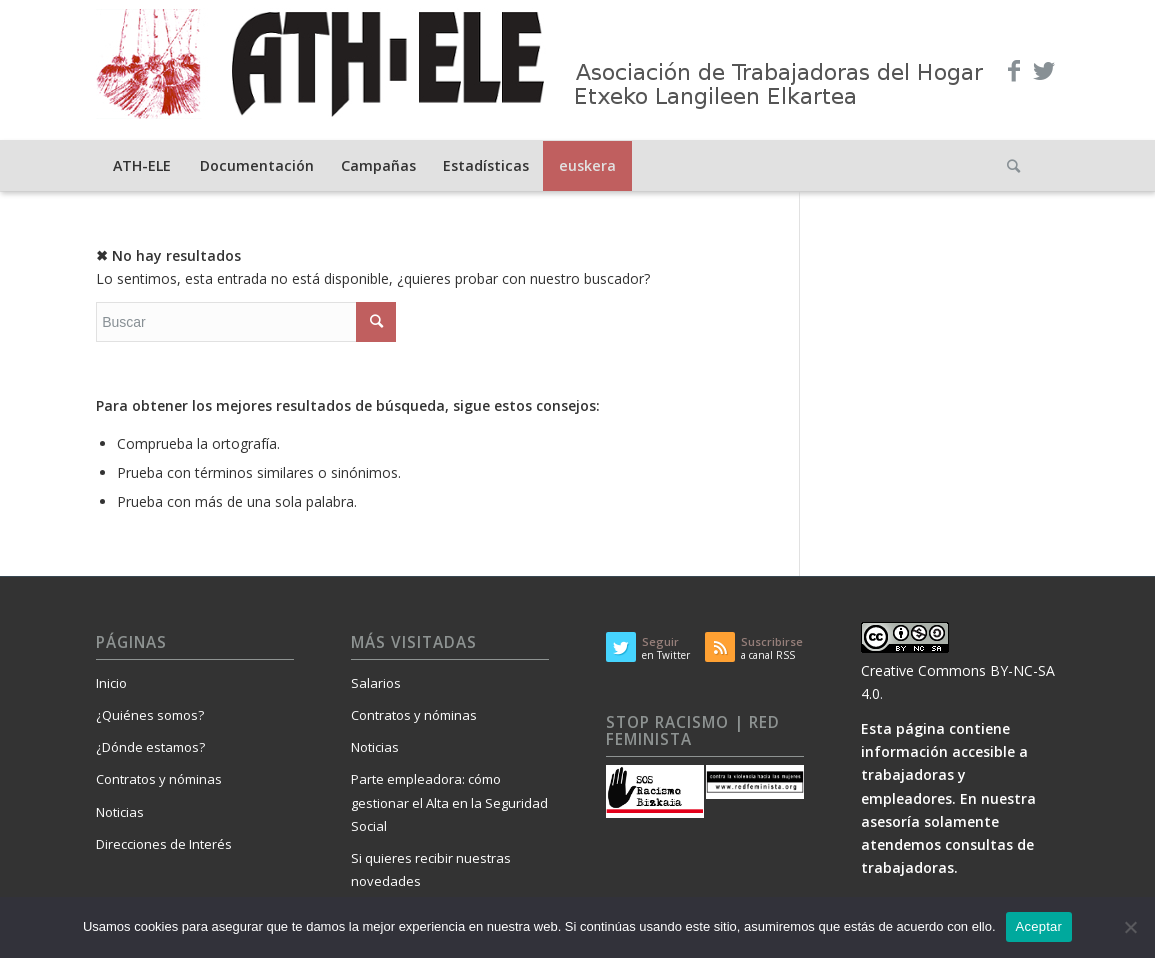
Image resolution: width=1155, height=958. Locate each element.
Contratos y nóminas (159, 779)
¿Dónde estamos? (150, 747)
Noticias (120, 812)
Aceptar (1039, 926)
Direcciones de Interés (164, 844)
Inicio (111, 683)
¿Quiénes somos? (150, 715)
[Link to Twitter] (1044, 70)
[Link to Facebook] (1014, 70)
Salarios (376, 683)
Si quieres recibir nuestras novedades (431, 869)
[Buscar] (1014, 166)
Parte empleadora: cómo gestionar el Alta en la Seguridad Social (449, 802)
